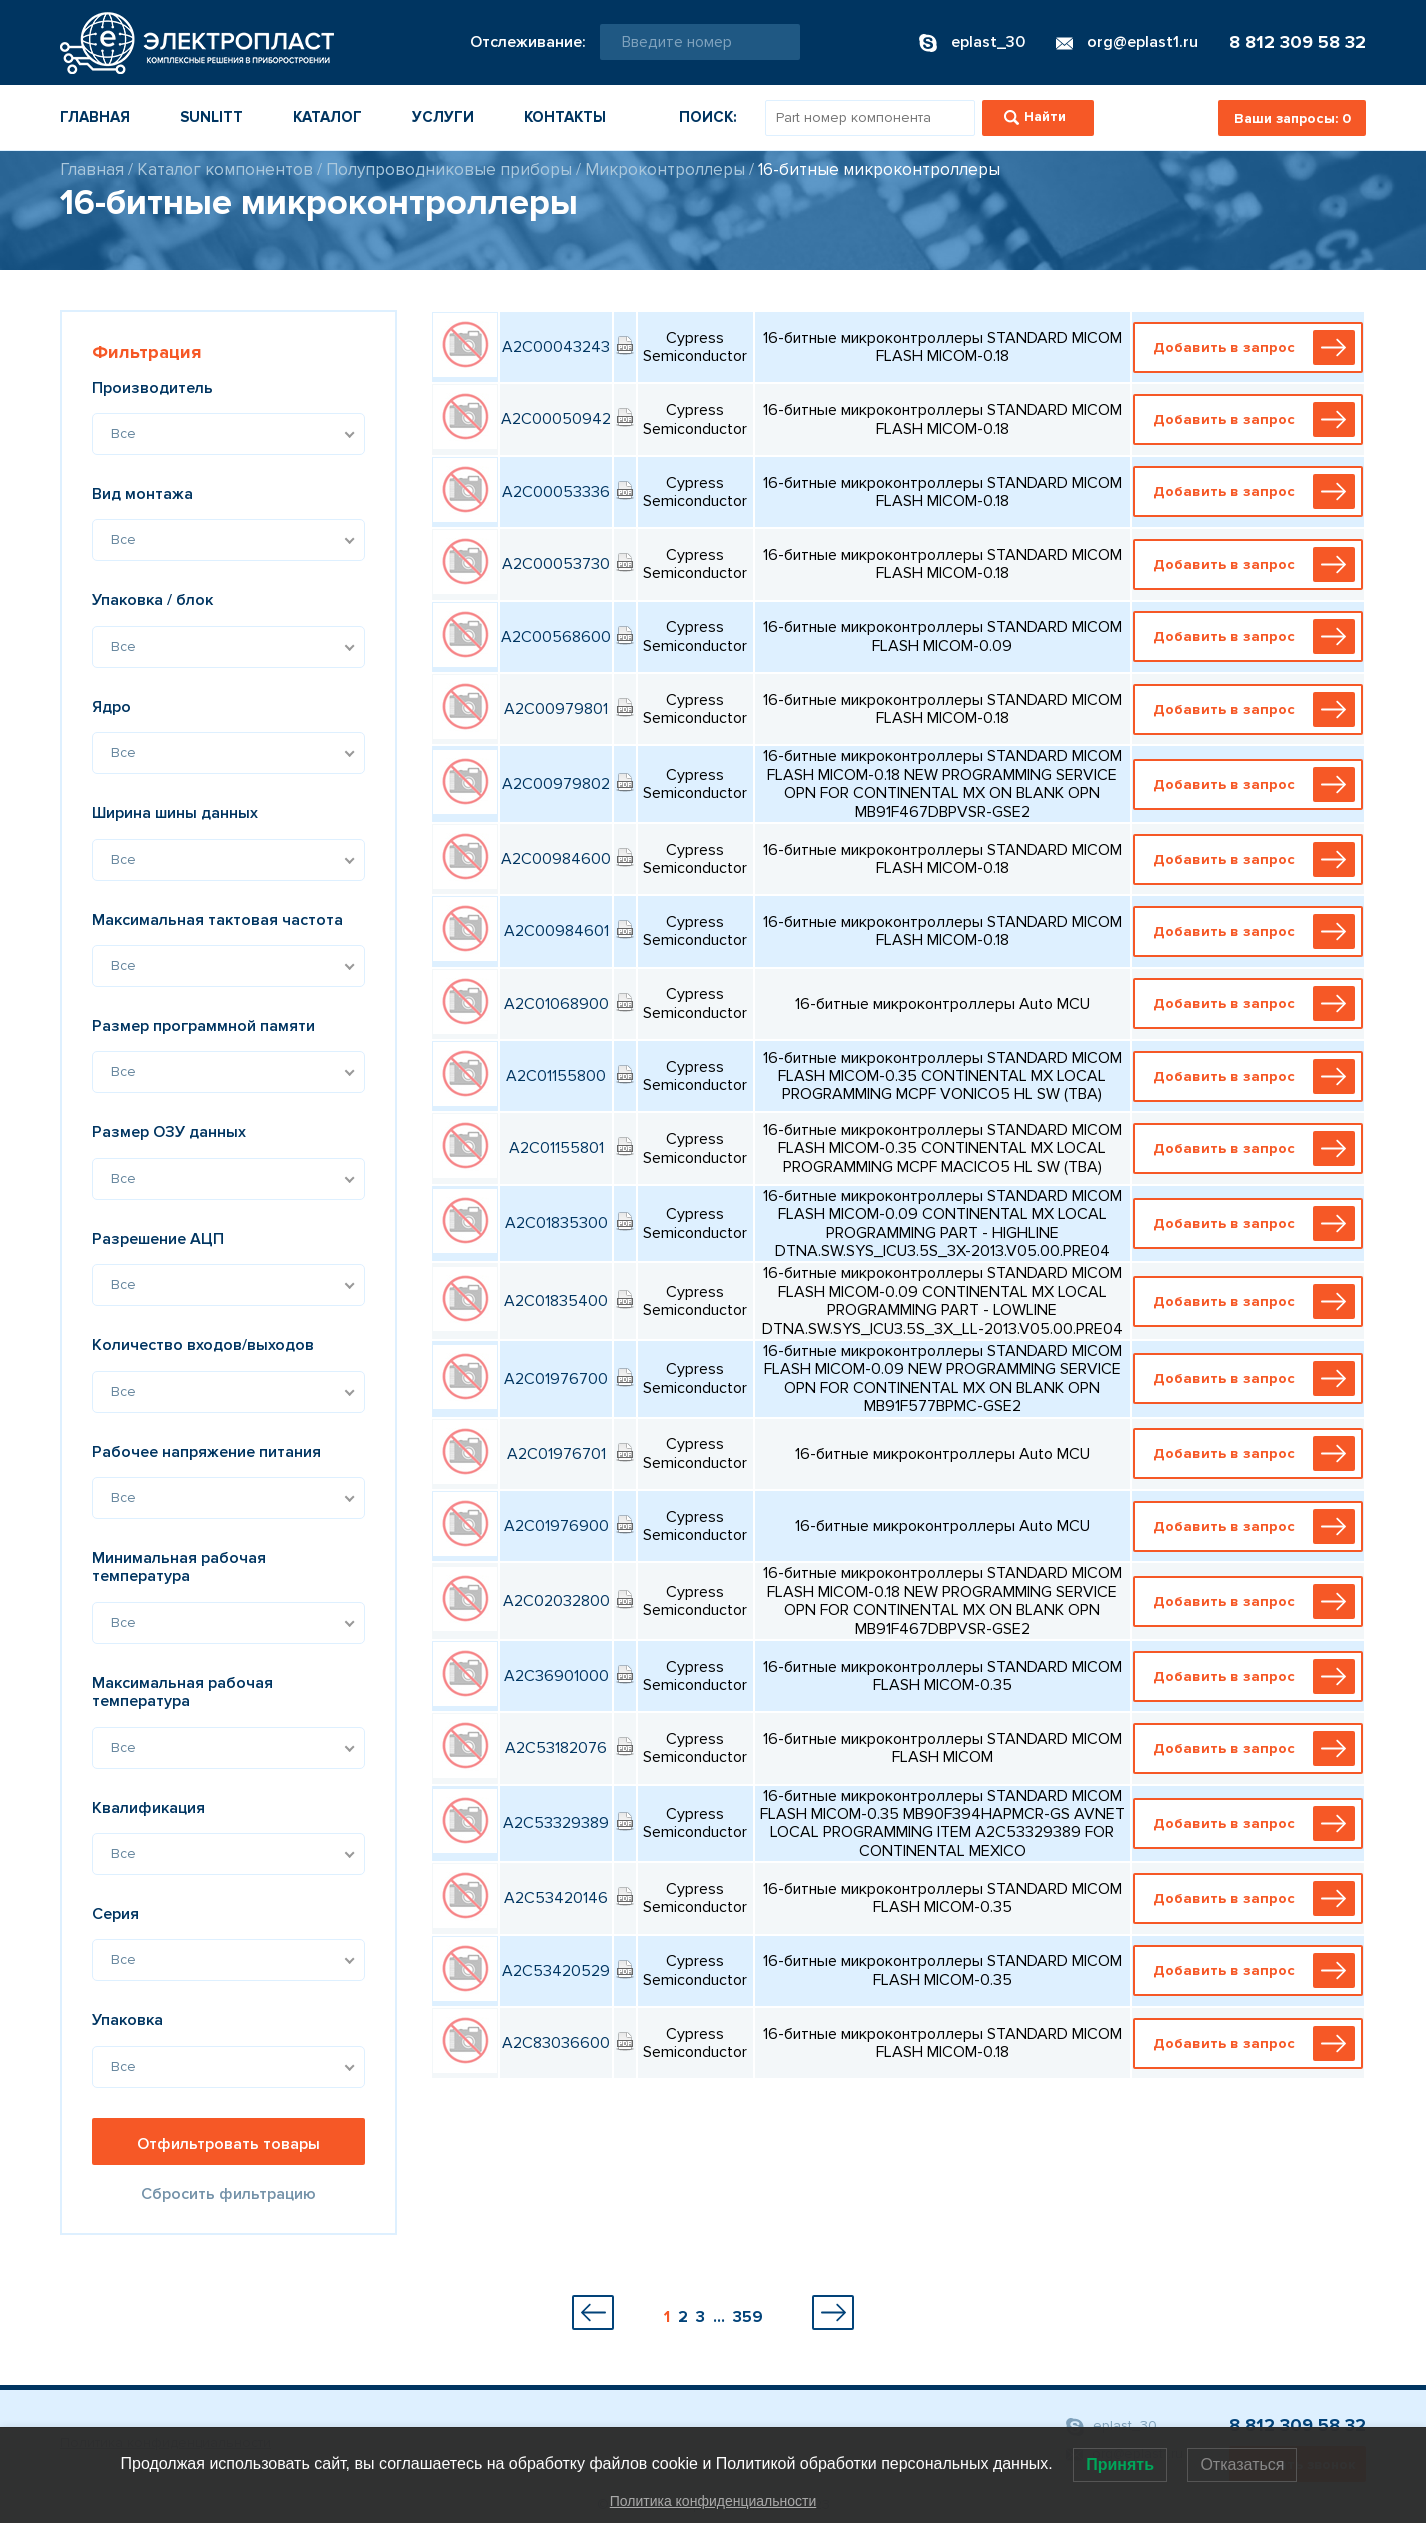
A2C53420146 (556, 1898)
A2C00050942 (556, 419)
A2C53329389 (556, 1823)
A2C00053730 (556, 564)
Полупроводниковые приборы (449, 169)
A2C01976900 (556, 1526)
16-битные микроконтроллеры (879, 169)
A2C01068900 (556, 1004)
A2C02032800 (556, 1601)
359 (748, 2317)
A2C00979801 (556, 709)
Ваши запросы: (1292, 118)
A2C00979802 (556, 784)
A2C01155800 (556, 1076)
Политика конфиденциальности (713, 2501)
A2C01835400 (556, 1301)
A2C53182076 (556, 1748)
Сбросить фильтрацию (228, 2194)
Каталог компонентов (225, 169)
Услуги (443, 117)
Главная (95, 117)
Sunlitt (211, 117)
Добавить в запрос (1252, 347)
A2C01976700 (556, 1379)
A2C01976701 (556, 1454)
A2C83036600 (556, 2043)
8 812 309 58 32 (1297, 42)
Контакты (565, 117)
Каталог (327, 117)
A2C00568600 (556, 637)
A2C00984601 (556, 931)
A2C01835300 (556, 1223)
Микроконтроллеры (665, 169)
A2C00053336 (556, 492)
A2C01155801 (556, 1148)
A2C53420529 (556, 1971)
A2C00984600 (556, 859)
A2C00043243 (556, 347)
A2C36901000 (556, 1676)
